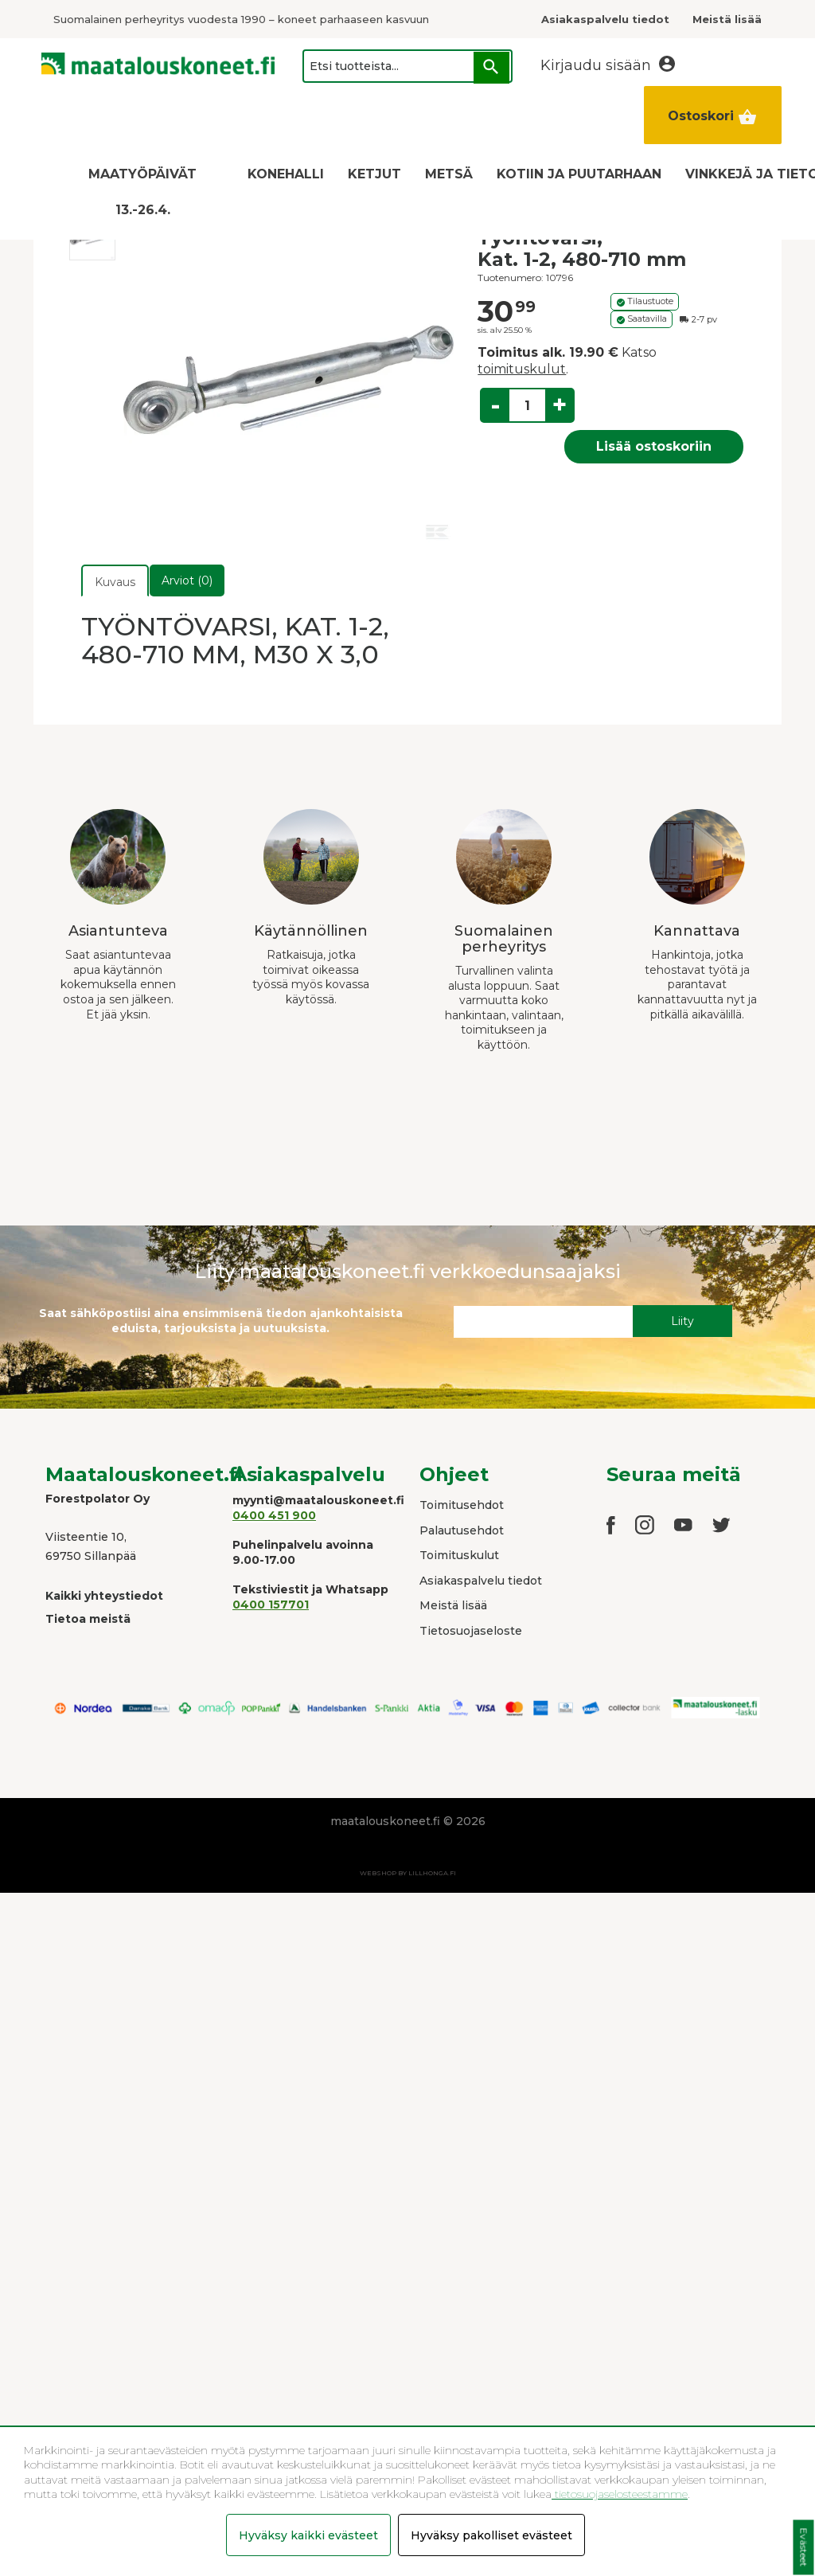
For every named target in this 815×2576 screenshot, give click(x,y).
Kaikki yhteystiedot (104, 1596)
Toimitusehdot (461, 1505)
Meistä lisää (453, 1605)
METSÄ (449, 174)
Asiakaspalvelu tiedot (480, 1580)
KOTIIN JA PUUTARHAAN (579, 174)
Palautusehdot (461, 1530)
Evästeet (803, 2547)
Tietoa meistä (88, 1619)
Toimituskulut (459, 1555)
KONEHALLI (286, 174)
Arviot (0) (187, 580)
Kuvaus (115, 582)
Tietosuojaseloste (470, 1631)
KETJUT (374, 174)
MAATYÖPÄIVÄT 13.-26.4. (142, 191)
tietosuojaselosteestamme (620, 2494)
